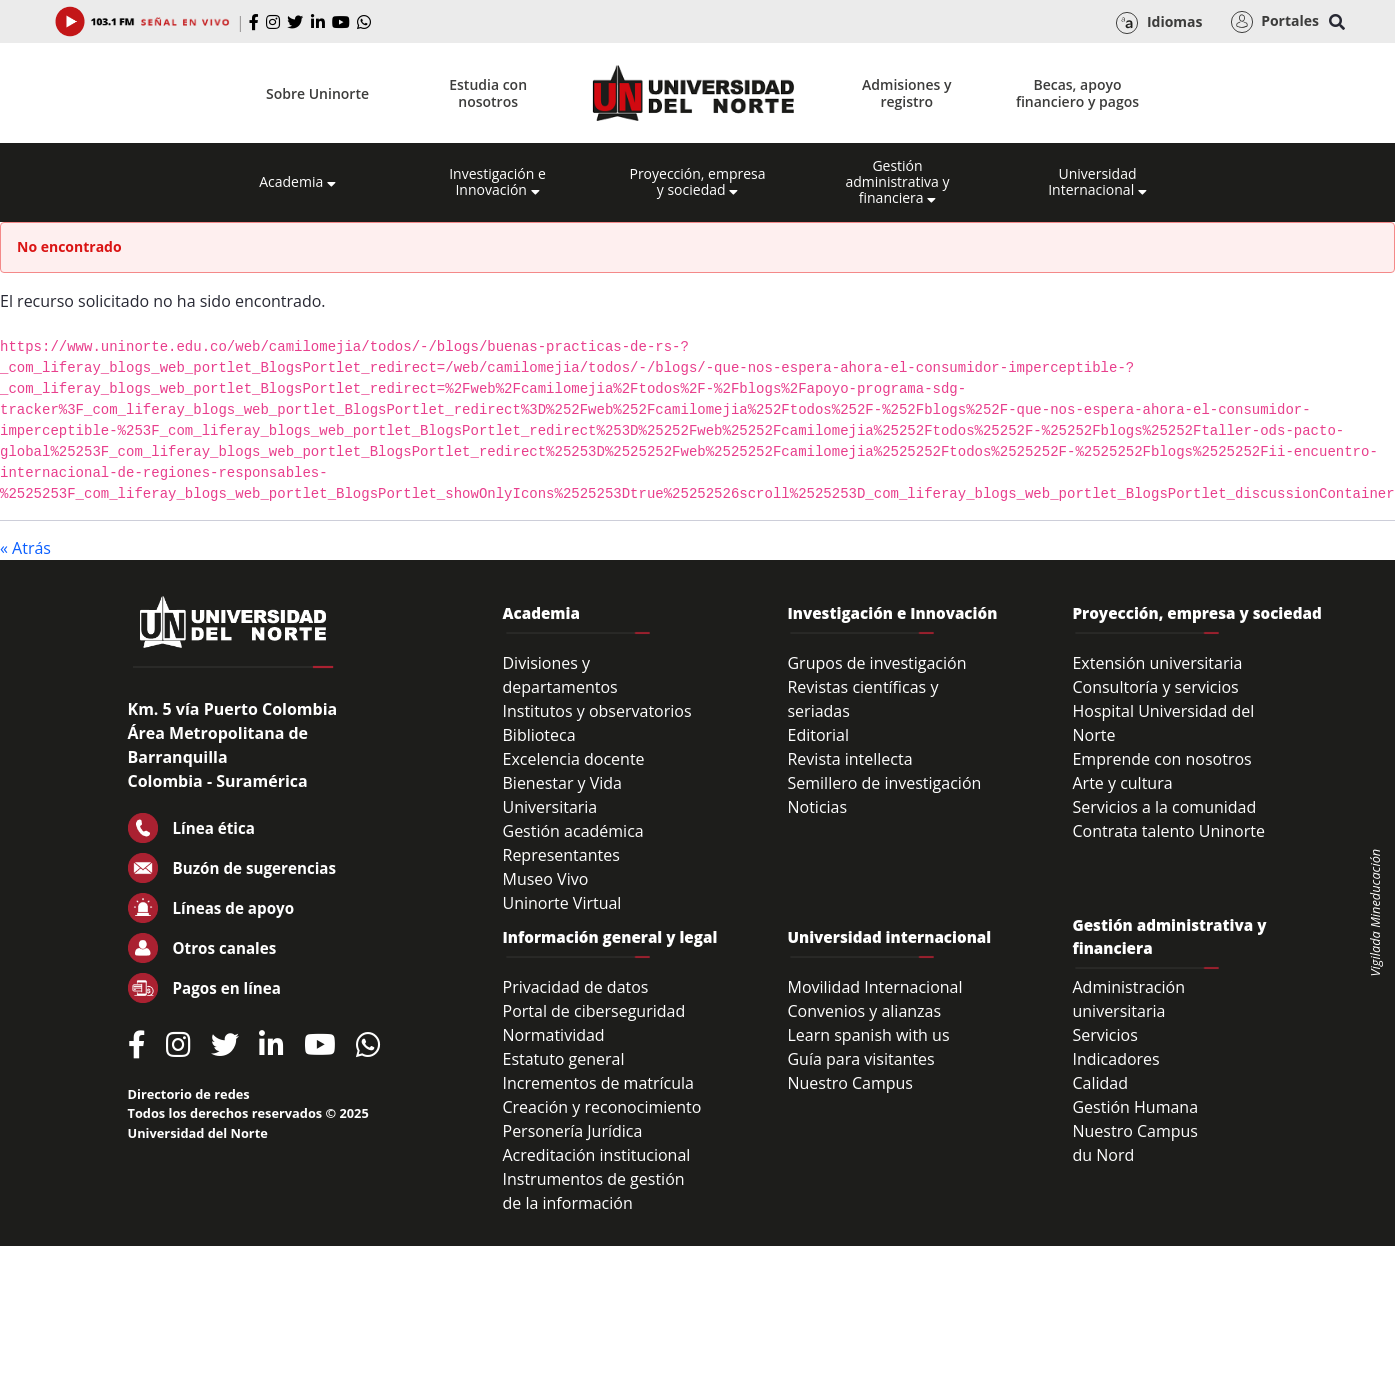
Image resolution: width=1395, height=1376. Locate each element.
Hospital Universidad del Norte (1163, 723)
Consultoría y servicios (1155, 687)
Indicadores (1115, 1059)
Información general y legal (610, 937)
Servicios (1104, 1035)
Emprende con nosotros (1161, 759)
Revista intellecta (849, 759)
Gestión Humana (1135, 1107)
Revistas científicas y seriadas (862, 699)
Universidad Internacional (1097, 182)
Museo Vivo (546, 879)
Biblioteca (539, 735)
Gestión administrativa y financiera (897, 182)
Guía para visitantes (860, 1059)
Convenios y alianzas (864, 1011)
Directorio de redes (189, 1094)
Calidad (1100, 1083)
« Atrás (25, 548)
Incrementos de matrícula (599, 1083)
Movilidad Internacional (874, 987)
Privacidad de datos (576, 987)
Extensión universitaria (1157, 663)
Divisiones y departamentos (560, 675)
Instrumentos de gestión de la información (594, 1191)
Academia (297, 182)
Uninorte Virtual (562, 903)
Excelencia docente (574, 759)
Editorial (818, 735)
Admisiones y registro (906, 93)
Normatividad (554, 1035)
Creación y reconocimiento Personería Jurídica (602, 1119)
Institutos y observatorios (597, 711)
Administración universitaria (1128, 999)
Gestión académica (573, 831)
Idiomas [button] (1159, 23)
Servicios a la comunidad (1164, 807)
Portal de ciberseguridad (594, 1011)
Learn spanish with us (868, 1035)
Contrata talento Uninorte (1168, 831)
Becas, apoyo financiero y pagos (1077, 93)
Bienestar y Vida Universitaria (563, 795)
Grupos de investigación (876, 663)
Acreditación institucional (597, 1155)
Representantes (561, 855)
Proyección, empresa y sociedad (697, 182)
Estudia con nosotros (488, 93)
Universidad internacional (889, 937)
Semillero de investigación (884, 783)
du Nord (1103, 1155)
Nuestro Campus (850, 1083)
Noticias (817, 807)
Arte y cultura (1122, 783)
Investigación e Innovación (497, 182)
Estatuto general (564, 1059)
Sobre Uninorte (317, 93)
